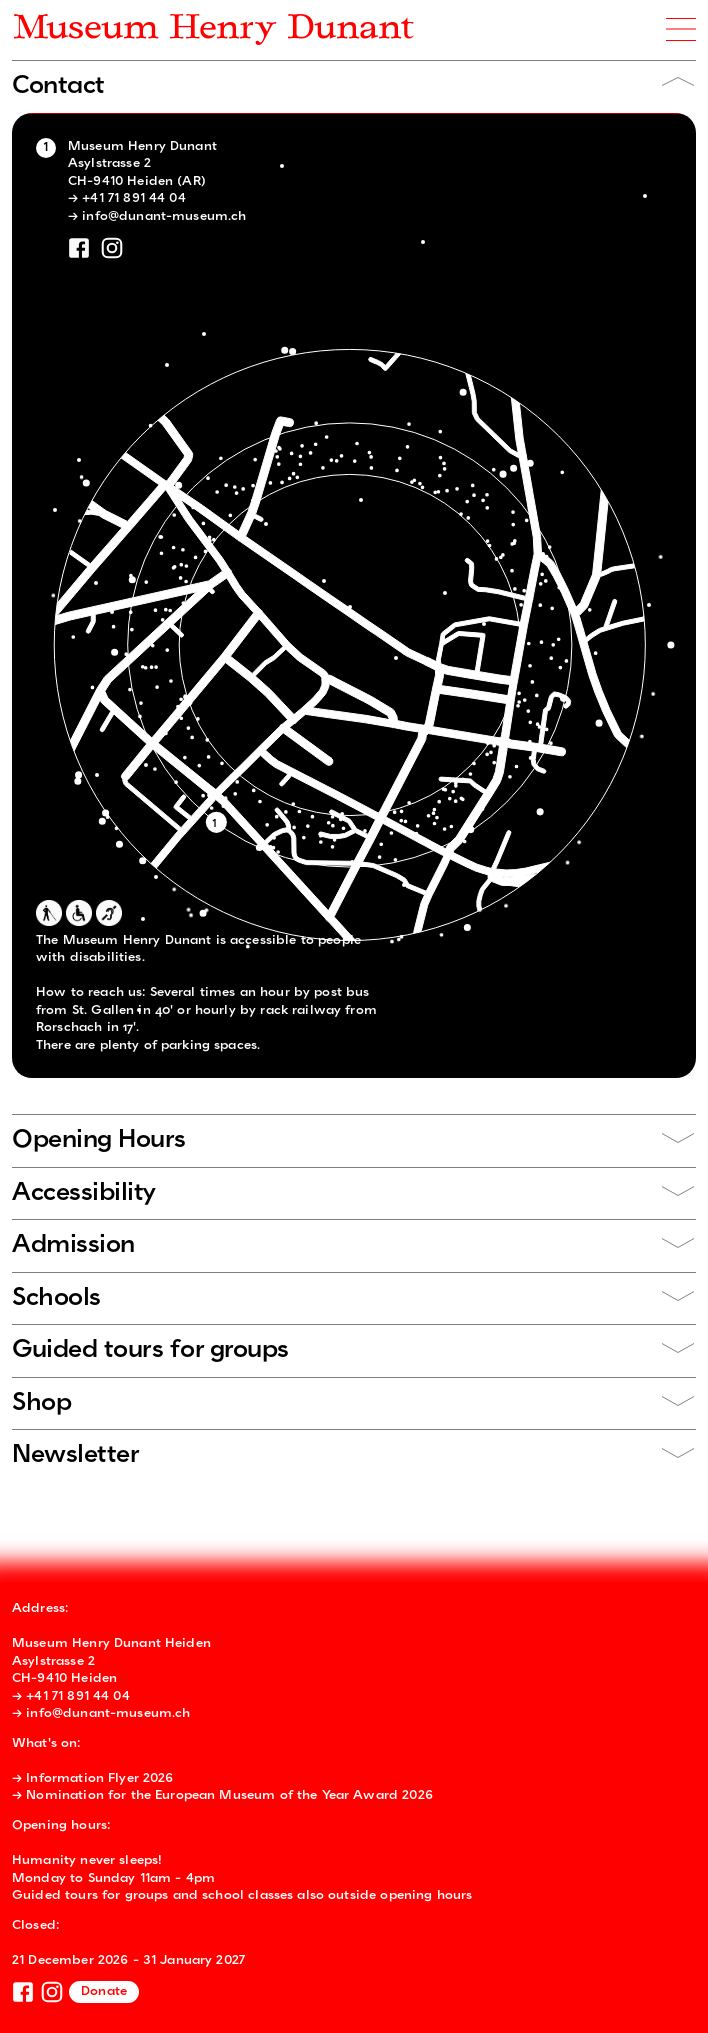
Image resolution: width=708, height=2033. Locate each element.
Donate (104, 1991)
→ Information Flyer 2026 (93, 1778)
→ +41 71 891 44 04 (127, 198)
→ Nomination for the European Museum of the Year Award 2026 (222, 1795)
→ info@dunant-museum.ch (157, 216)
